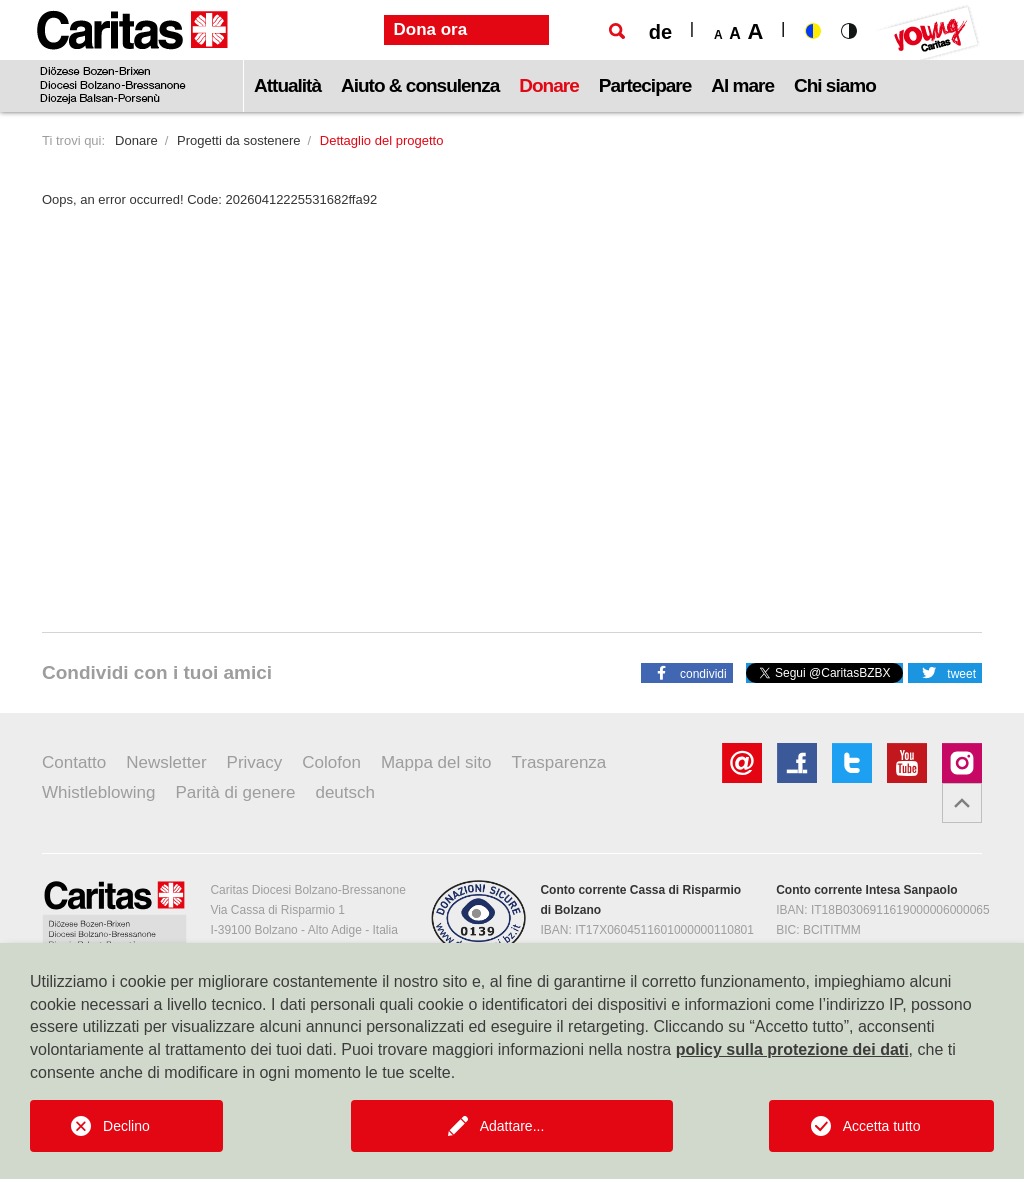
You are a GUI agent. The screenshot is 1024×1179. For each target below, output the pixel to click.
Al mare (742, 85)
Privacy (255, 762)
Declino (126, 1126)
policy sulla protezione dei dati (792, 1049)
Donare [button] (548, 85)
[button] (687, 672)
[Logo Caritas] (132, 56)
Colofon (331, 762)
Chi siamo (835, 85)
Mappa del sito (436, 762)
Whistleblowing (98, 792)
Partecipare (645, 85)
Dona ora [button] (431, 29)
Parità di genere (235, 792)
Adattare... (512, 1126)
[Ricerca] (617, 31)
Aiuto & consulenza (420, 85)
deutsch (345, 792)
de (660, 32)
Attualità (287, 85)
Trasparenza (559, 762)
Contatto (74, 762)
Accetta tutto (882, 1126)
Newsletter (166, 762)
